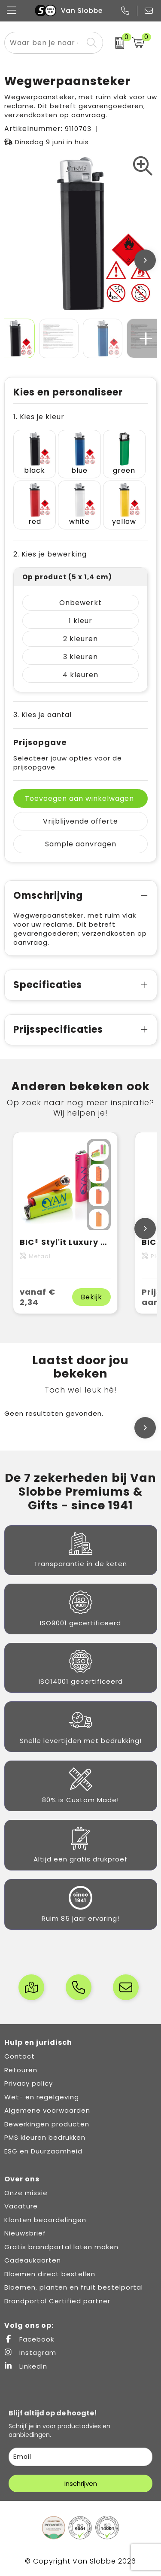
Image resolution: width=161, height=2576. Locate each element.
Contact (19, 2056)
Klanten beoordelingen (45, 2219)
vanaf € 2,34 (37, 1297)
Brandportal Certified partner (57, 2300)
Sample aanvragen (80, 844)
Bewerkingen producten (46, 2124)
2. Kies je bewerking (50, 554)
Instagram (30, 2352)
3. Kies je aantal (42, 714)
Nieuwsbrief (25, 2233)
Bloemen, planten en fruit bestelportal (73, 2287)
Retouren (20, 2069)
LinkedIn (25, 2366)
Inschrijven (80, 2483)
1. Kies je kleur (38, 416)
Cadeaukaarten (32, 2260)
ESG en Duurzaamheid (43, 2151)
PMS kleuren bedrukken (44, 2137)
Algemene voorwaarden (47, 2110)
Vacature (21, 2206)
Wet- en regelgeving (41, 2097)
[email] (80, 2457)
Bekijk (91, 1297)
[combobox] (44, 43)
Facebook (29, 2339)
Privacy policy (28, 2083)
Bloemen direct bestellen (49, 2273)
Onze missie (26, 2192)
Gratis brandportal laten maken (61, 2246)
